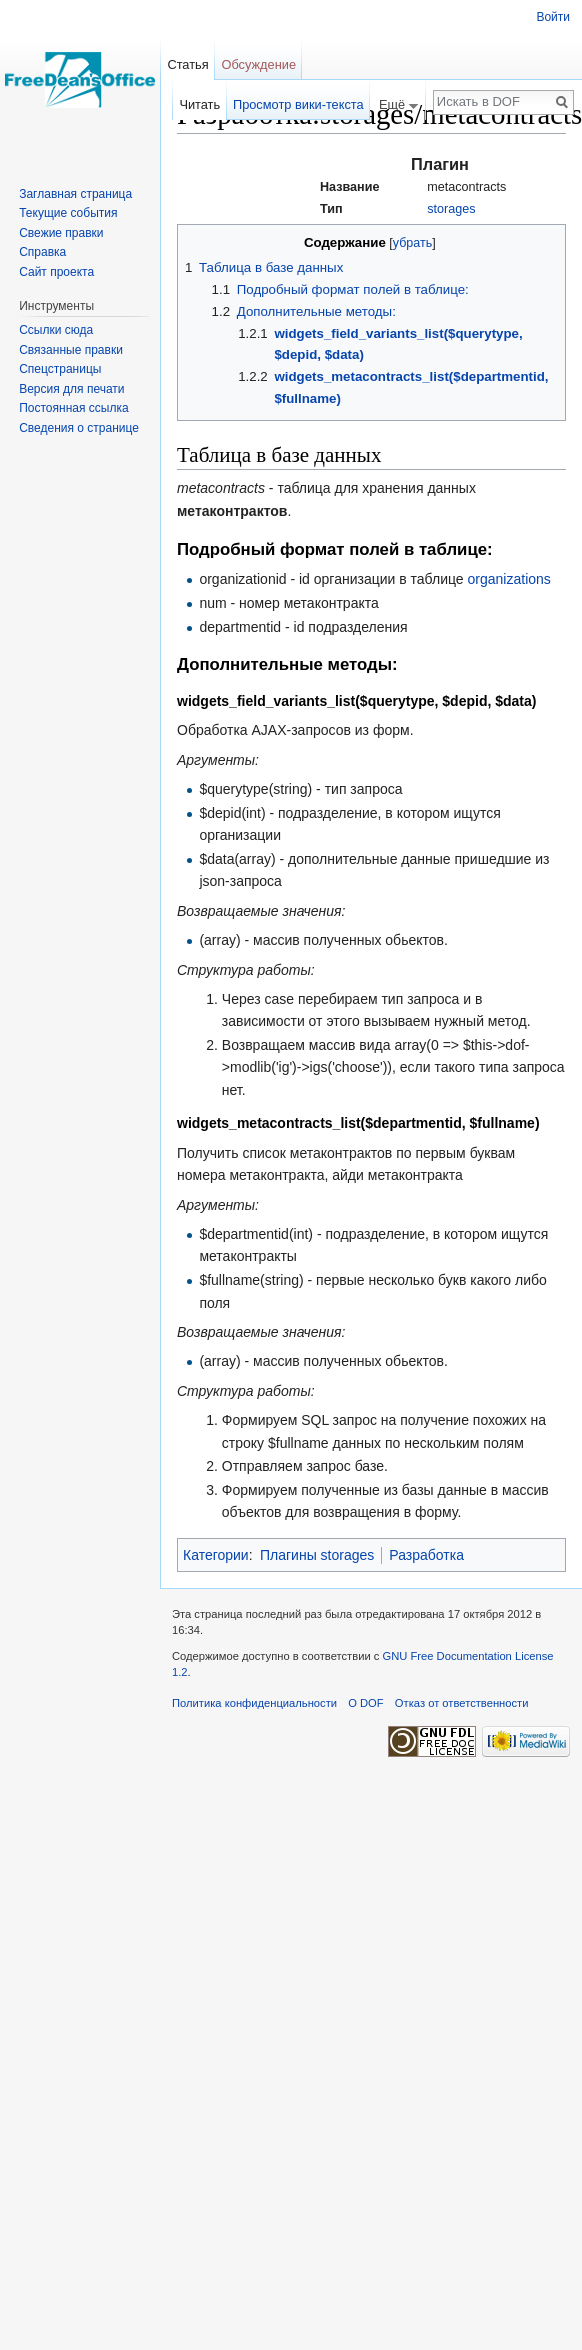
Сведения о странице (79, 428)
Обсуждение (258, 64)
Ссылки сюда (56, 330)
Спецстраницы (60, 369)
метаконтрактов (232, 511)
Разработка (426, 1555)
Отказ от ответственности (462, 1703)
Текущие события (68, 213)
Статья (187, 64)
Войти (553, 17)
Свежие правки (61, 233)
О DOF (365, 1703)
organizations (509, 579)
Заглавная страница (75, 194)
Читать (199, 104)
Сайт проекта (56, 272)
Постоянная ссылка (73, 408)
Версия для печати (71, 389)
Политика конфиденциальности (254, 1703)
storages (451, 209)
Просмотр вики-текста (298, 104)
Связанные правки (71, 350)
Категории (216, 1555)
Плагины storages (317, 1555)
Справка (42, 252)
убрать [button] (412, 243)
